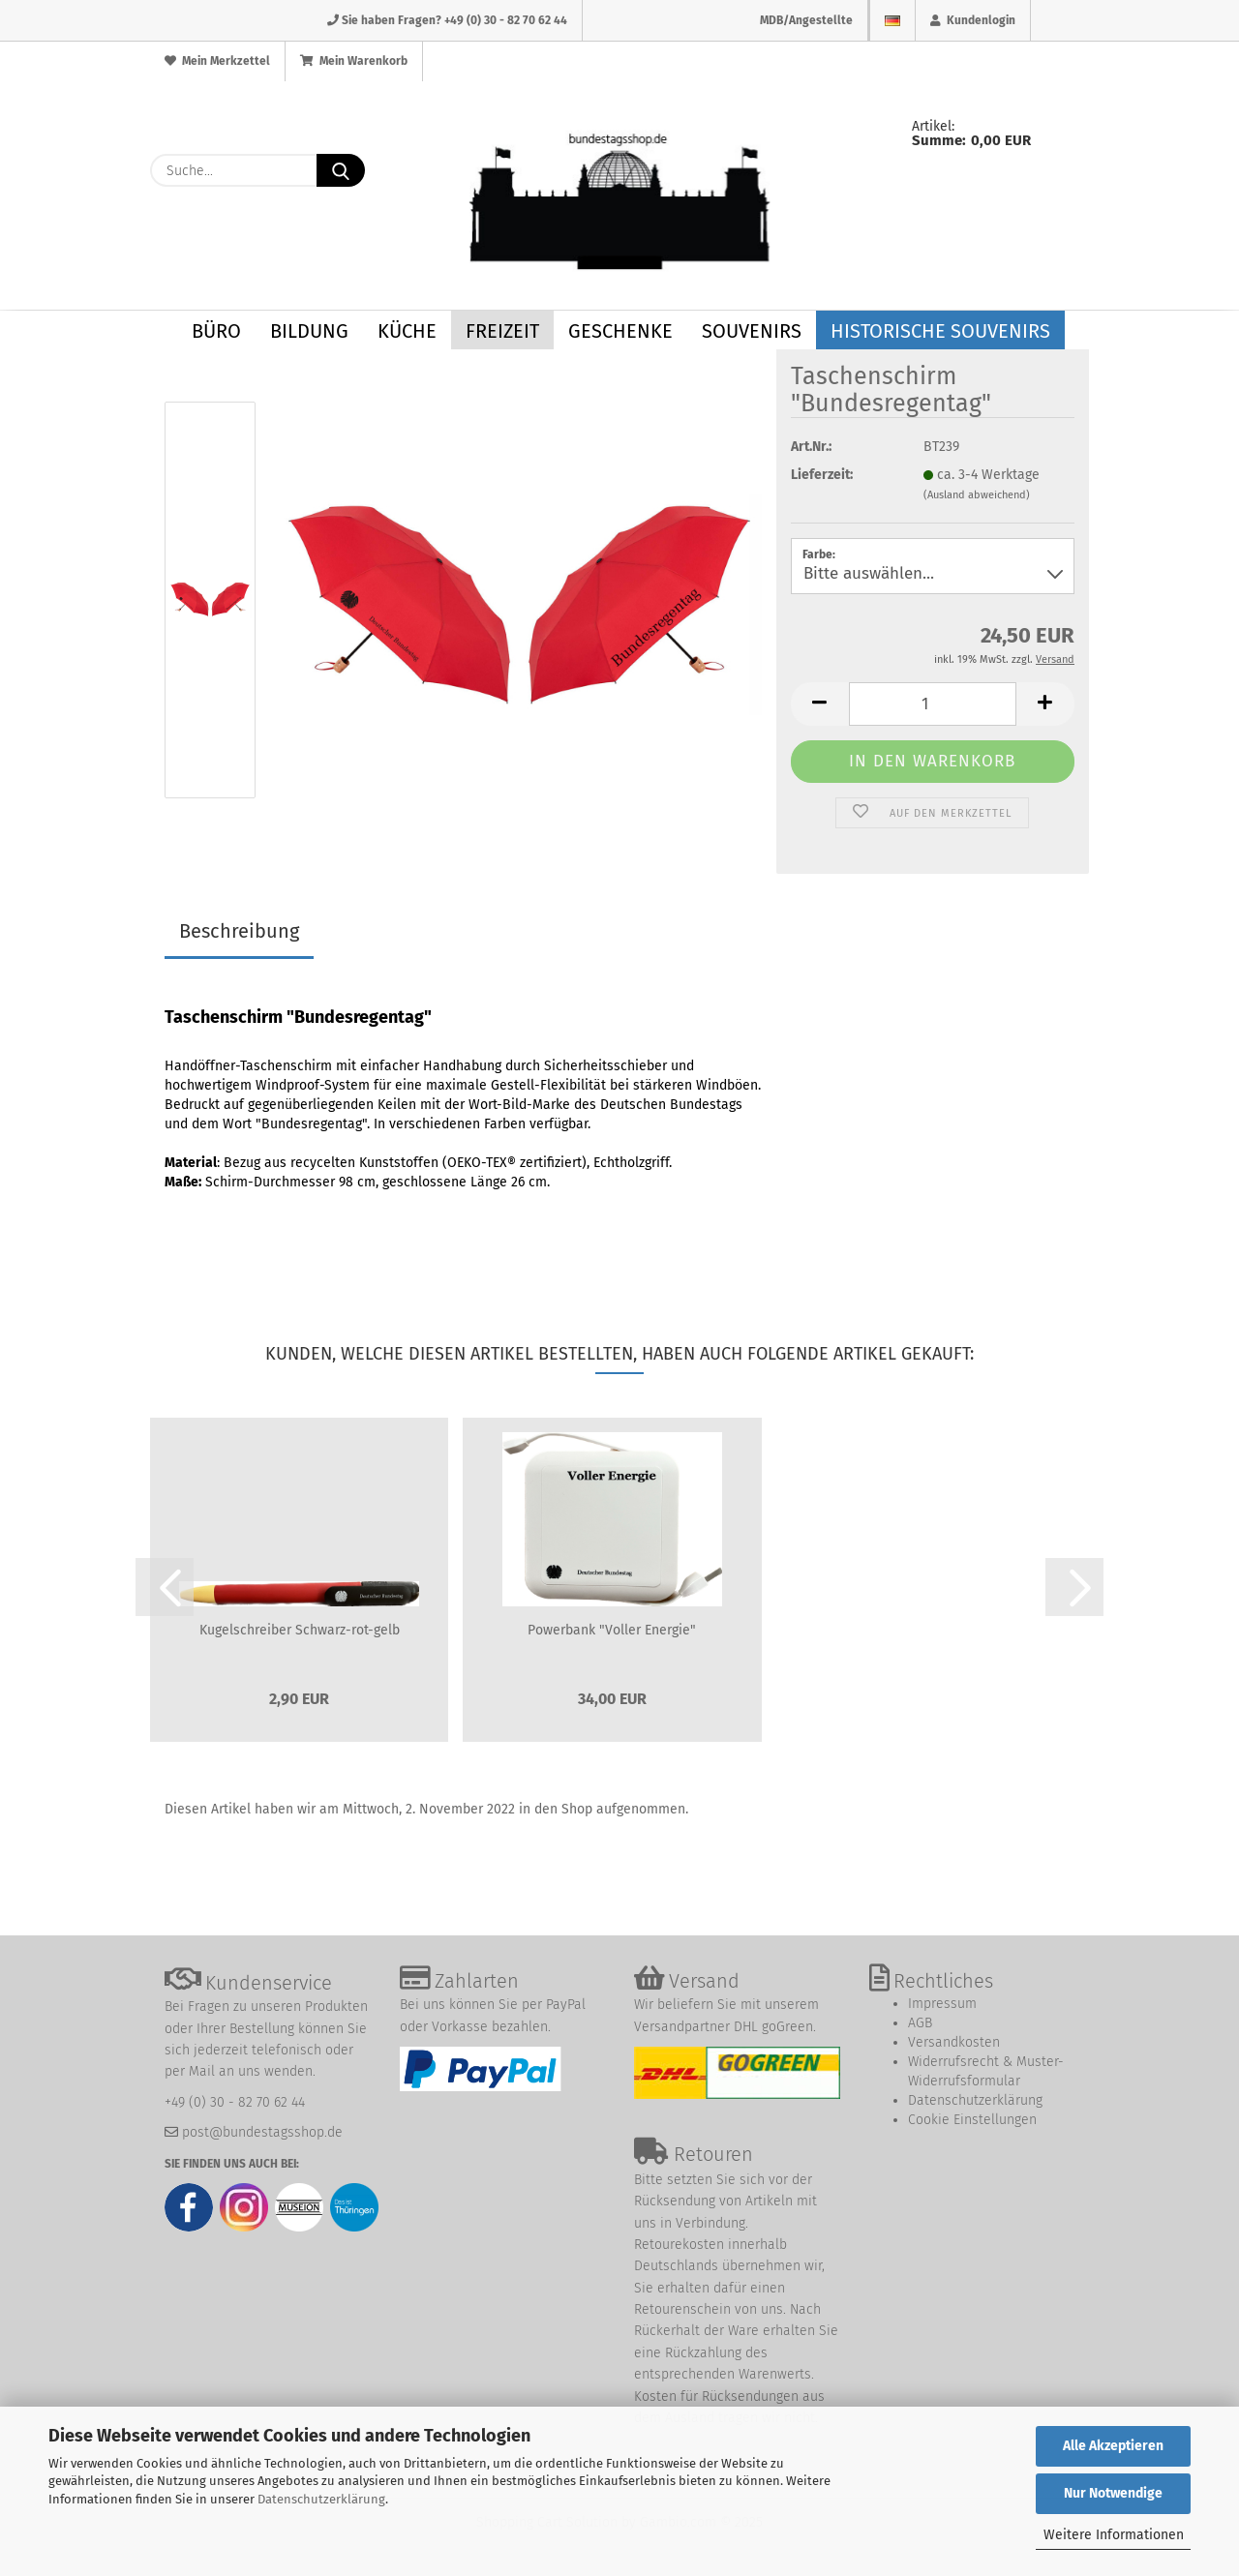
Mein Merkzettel (217, 61)
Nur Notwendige (1113, 2493)
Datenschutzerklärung (321, 2499)
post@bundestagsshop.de (262, 2132)
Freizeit (502, 331)
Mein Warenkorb (354, 61)
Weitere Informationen (1113, 2535)
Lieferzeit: (822, 474)
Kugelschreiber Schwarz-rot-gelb (299, 1630)
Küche (407, 331)
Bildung (309, 331)
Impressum (942, 2003)
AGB (920, 2023)
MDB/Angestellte (806, 20)
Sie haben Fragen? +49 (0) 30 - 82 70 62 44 (447, 20)
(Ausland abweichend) (976, 495)
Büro (216, 331)
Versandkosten (954, 2042)
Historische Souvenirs (940, 331)
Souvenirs (751, 331)
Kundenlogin (972, 20)
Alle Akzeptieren (1113, 2446)
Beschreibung (239, 931)
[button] (820, 704)
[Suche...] (341, 170)
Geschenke (620, 331)
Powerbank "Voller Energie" (612, 1630)
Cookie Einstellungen (972, 2120)
